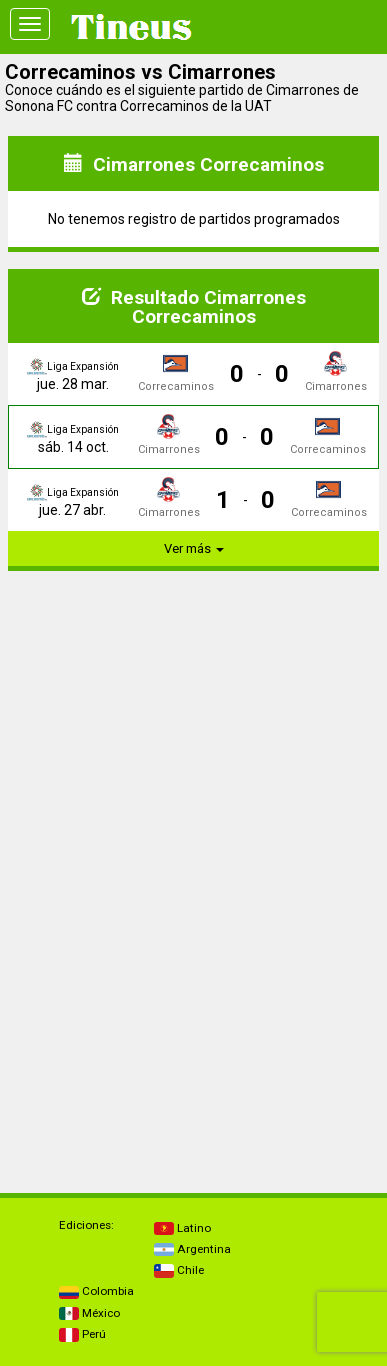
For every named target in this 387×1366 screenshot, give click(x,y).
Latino (182, 1228)
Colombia (96, 1291)
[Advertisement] (194, 712)
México (89, 1313)
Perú (82, 1334)
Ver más (194, 548)
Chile (179, 1270)
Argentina (192, 1249)
